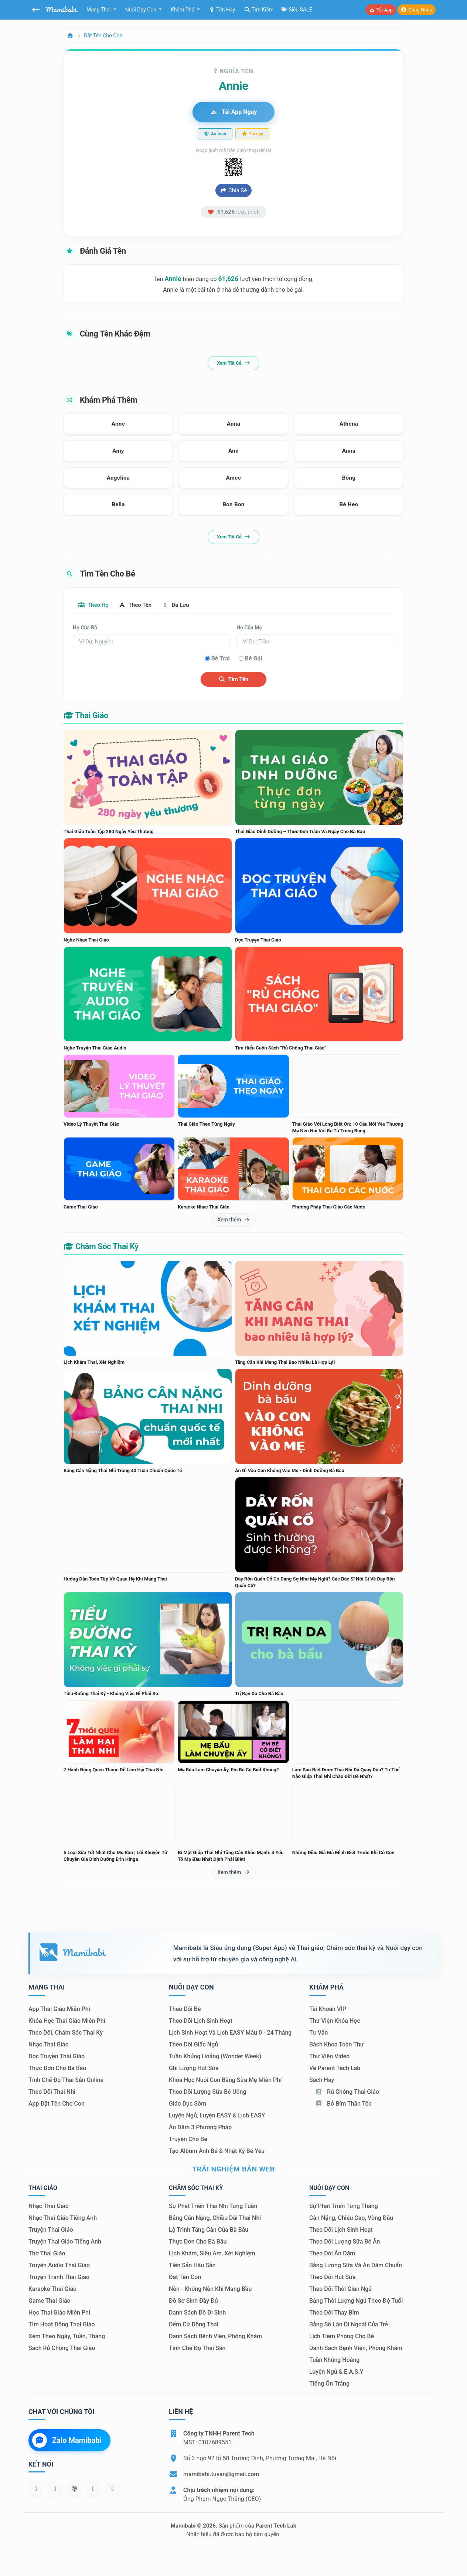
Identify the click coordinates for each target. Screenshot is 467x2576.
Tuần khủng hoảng (334, 2360)
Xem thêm (234, 1220)
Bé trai (220, 658)
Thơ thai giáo (46, 2253)
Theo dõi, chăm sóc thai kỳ (65, 2032)
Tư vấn (318, 2032)
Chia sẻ (233, 190)
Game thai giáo (49, 2301)
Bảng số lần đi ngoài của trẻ (348, 2324)
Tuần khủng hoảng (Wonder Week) (215, 2056)
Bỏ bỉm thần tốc (343, 2103)
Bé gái (253, 658)
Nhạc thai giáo (48, 2044)
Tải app (380, 10)
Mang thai (99, 10)
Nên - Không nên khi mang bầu (210, 2289)
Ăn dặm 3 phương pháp (200, 2127)
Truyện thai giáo (50, 2230)
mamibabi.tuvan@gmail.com (221, 2474)
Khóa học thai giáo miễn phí (66, 2021)
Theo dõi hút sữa (332, 2277)
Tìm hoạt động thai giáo (61, 2324)
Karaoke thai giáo (52, 2289)
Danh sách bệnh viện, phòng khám (215, 2336)
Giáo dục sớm (187, 2103)
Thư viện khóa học (334, 2021)
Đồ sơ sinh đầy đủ (193, 2301)
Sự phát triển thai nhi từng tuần (213, 2206)
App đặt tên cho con (56, 2103)
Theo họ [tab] (95, 605)
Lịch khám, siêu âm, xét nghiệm (212, 2253)
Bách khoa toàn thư (336, 2044)
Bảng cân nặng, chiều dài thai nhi (215, 2218)
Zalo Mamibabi (67, 2440)
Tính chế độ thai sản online (65, 2080)
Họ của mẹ (249, 628)
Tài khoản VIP (327, 2009)
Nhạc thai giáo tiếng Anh (62, 2218)
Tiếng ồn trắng (329, 2383)
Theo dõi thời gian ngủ (340, 2289)
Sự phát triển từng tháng (343, 2206)
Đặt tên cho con (103, 35)
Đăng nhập (416, 10)
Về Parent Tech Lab (334, 2068)
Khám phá (183, 10)
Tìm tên (234, 679)
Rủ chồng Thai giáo (347, 2092)
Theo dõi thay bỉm (334, 2312)
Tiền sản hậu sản (192, 2265)
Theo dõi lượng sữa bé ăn (344, 2241)
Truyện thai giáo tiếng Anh (64, 2241)
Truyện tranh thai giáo (58, 2277)
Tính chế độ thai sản (197, 2348)
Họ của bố (85, 628)
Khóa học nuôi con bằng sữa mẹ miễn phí (225, 2080)
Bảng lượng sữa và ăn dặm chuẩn (355, 2265)
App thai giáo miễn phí (59, 2009)
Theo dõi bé (185, 2009)
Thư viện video (329, 2056)
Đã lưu (184, 605)
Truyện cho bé (188, 2139)
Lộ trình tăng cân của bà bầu (208, 2230)
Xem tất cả (233, 363)
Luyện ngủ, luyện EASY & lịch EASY (217, 2115)
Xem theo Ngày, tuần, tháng (66, 2336)
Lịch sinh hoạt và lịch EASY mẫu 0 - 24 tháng (230, 2032)
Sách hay (321, 2080)
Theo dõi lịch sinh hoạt (200, 2021)
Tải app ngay (233, 111)
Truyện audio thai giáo (59, 2265)
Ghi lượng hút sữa (194, 2068)
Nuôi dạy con (141, 10)
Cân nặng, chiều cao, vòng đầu (351, 2218)
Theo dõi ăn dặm (332, 2253)
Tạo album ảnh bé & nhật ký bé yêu (217, 2151)
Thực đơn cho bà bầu (57, 2068)
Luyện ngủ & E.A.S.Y (336, 2372)
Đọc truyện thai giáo (56, 2056)
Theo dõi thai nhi (51, 2092)
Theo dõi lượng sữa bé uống (207, 2092)
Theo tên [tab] (140, 605)
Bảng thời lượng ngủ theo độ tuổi (356, 2301)
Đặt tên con (185, 2277)
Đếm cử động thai (193, 2324)
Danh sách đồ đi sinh (197, 2312)
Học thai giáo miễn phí (59, 2312)
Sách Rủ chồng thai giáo (61, 2348)
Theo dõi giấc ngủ (193, 2044)
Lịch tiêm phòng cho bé (341, 2336)
